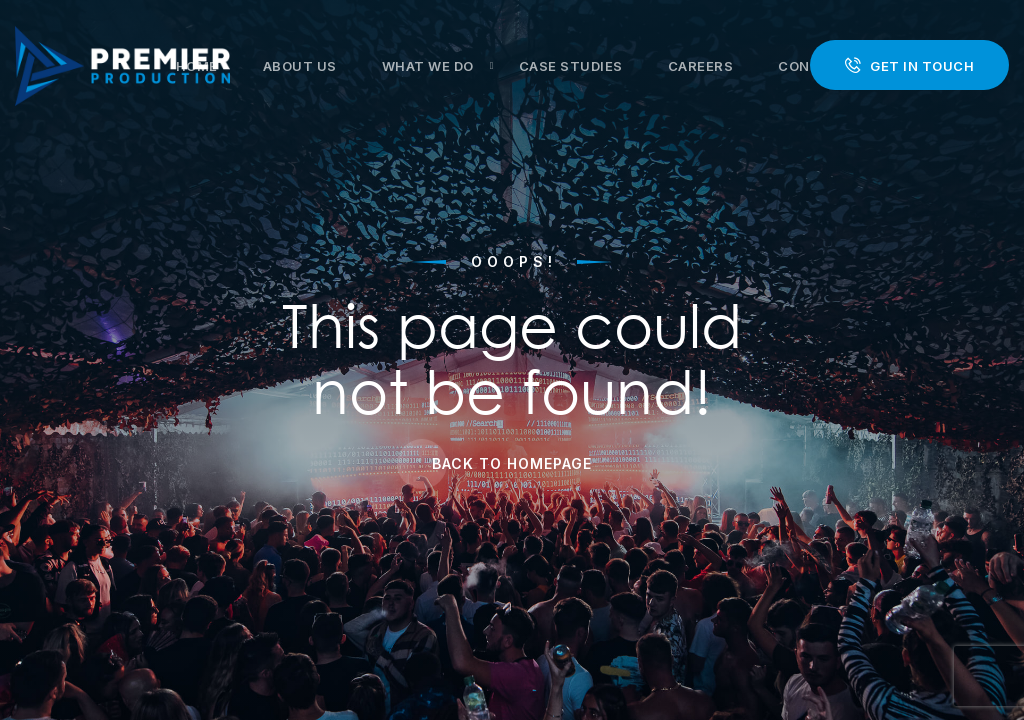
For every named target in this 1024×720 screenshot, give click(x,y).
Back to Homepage (512, 463)
